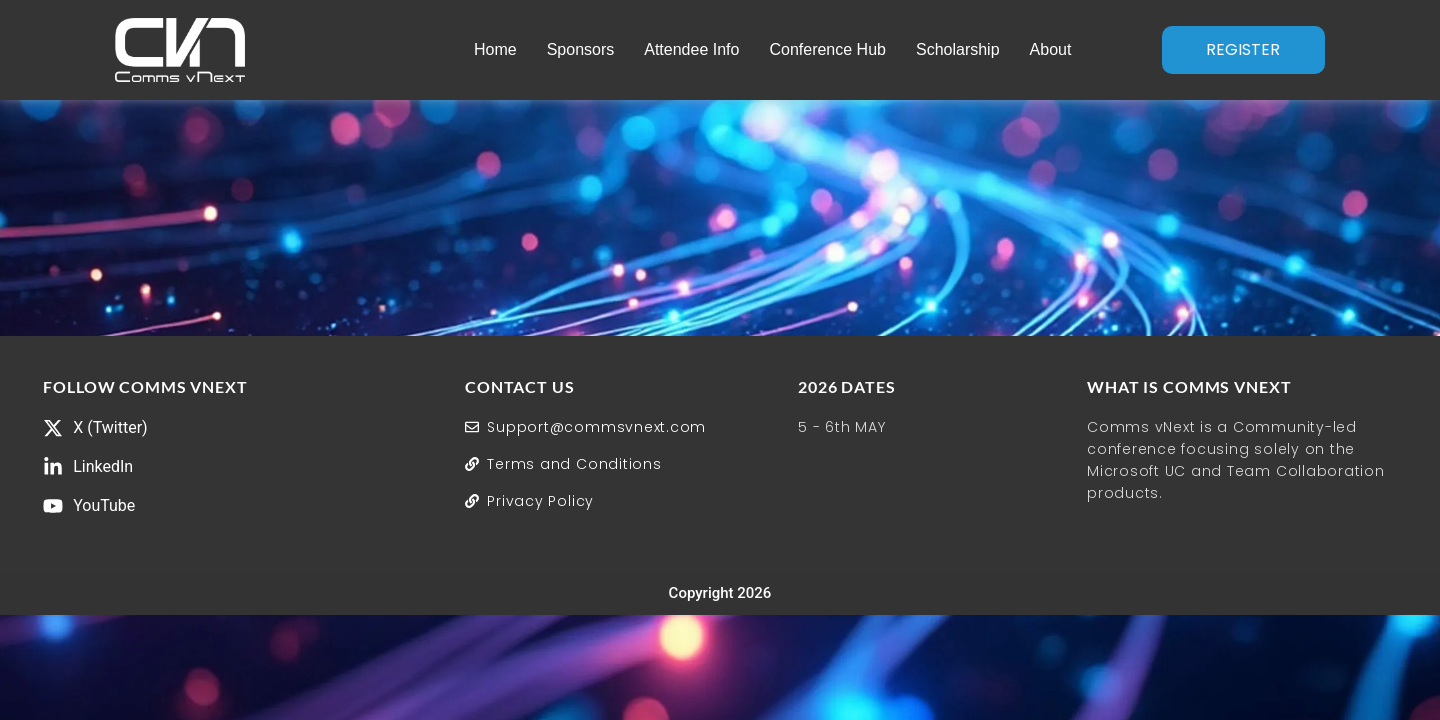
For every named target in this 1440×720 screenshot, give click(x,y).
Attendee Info (691, 49)
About (1050, 49)
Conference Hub (827, 49)
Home (495, 49)
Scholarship (958, 49)
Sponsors (580, 49)
